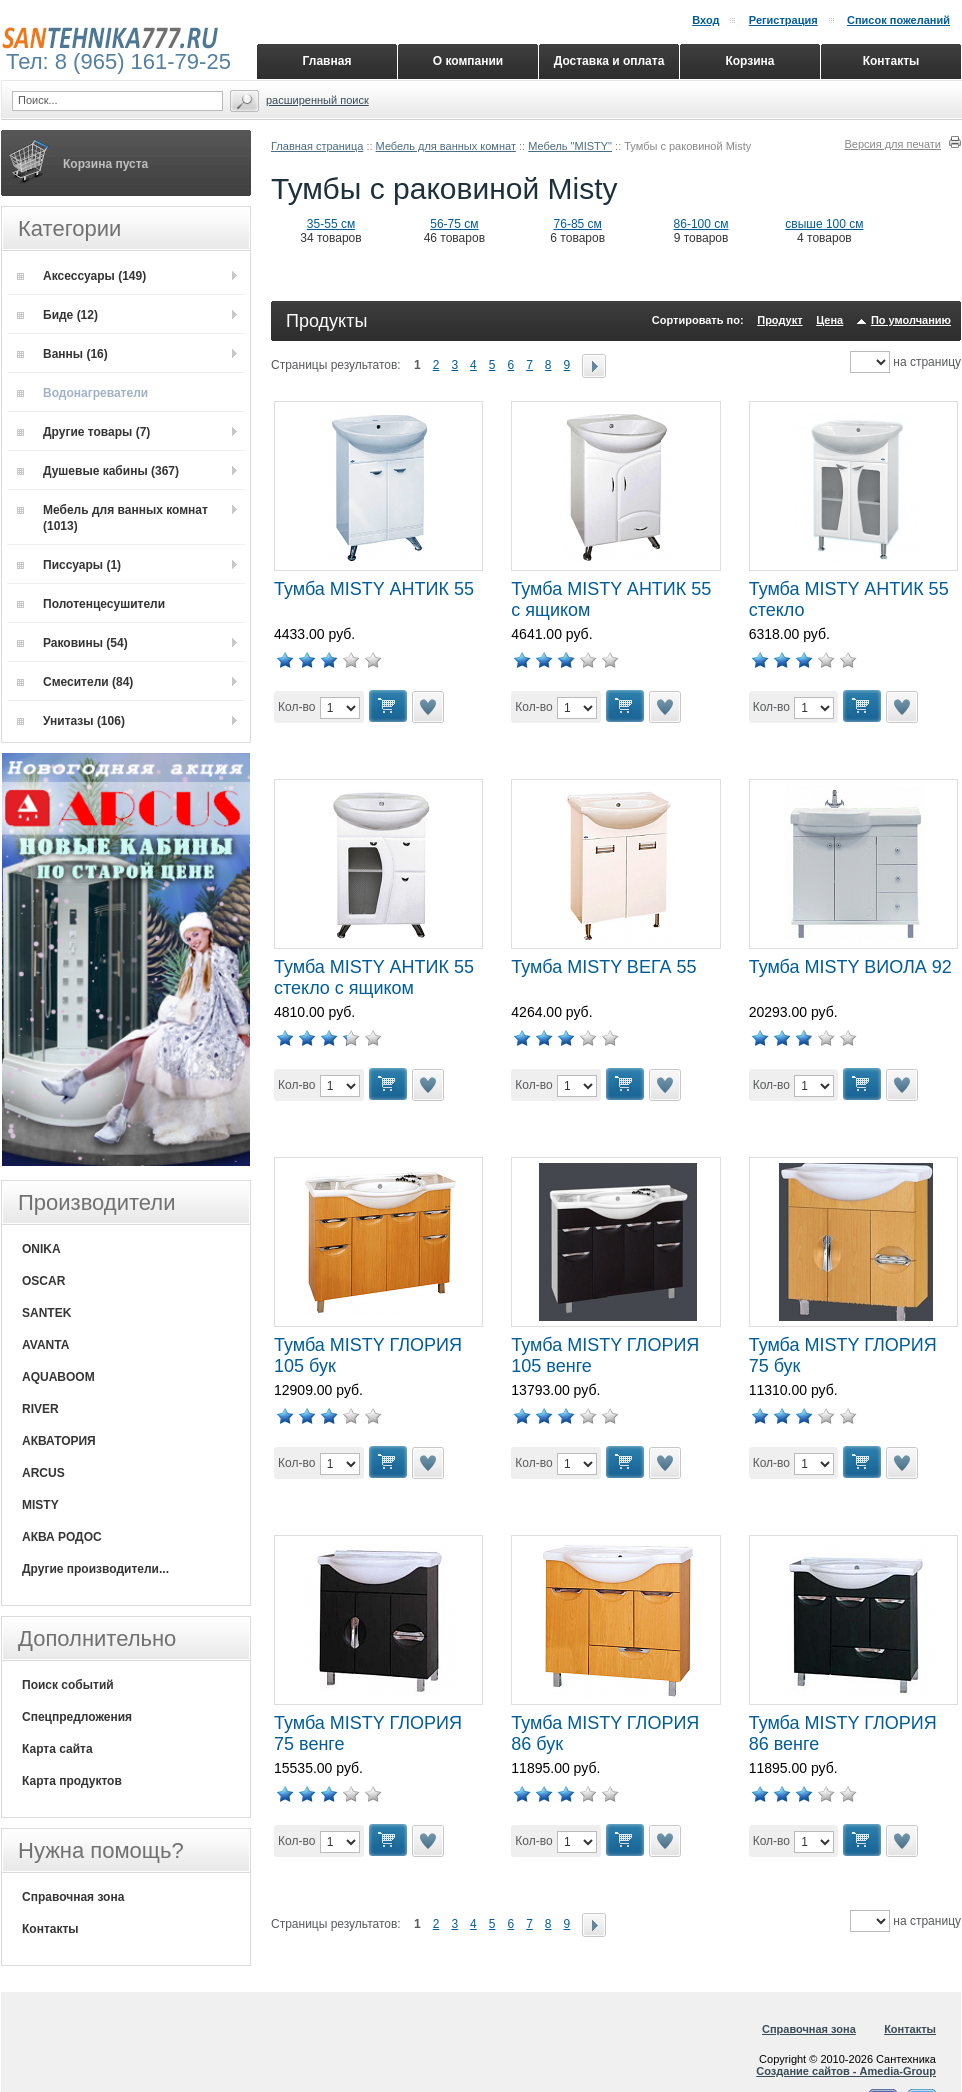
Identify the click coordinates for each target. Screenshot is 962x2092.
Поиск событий (68, 1685)
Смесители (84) (75, 682)
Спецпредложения (77, 1717)
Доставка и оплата (609, 61)
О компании (468, 61)
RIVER (40, 1409)
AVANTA (45, 1345)
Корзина (749, 61)
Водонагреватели (82, 393)
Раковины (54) (72, 643)
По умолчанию (911, 320)
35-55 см (331, 224)
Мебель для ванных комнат (446, 146)
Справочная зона (73, 1897)
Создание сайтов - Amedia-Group (846, 2071)
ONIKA (41, 1249)
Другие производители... (95, 1569)
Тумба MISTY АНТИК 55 (374, 589)
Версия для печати (892, 144)
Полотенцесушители (91, 604)
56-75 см (454, 224)
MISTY (40, 1505)
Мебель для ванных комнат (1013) (112, 518)
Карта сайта (57, 1749)
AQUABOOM (58, 1377)
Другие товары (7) (83, 432)
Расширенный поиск (317, 100)
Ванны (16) (62, 354)
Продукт (779, 320)
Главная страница (317, 146)
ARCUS (43, 1473)
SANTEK (46, 1313)
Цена (829, 320)
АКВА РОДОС (62, 1537)
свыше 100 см (824, 224)
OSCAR (43, 1281)
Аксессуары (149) (81, 276)
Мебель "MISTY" (570, 146)
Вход (705, 20)
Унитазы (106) (71, 721)
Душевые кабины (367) (98, 471)
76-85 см (578, 224)
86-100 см (701, 224)
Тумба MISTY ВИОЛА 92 (850, 967)
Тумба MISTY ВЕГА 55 (603, 967)
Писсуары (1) (69, 565)
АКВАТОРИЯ (59, 1441)
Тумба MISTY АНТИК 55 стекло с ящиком (374, 977)
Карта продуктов (72, 1781)
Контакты (50, 1929)
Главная (327, 61)
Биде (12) (57, 315)
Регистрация (783, 20)
